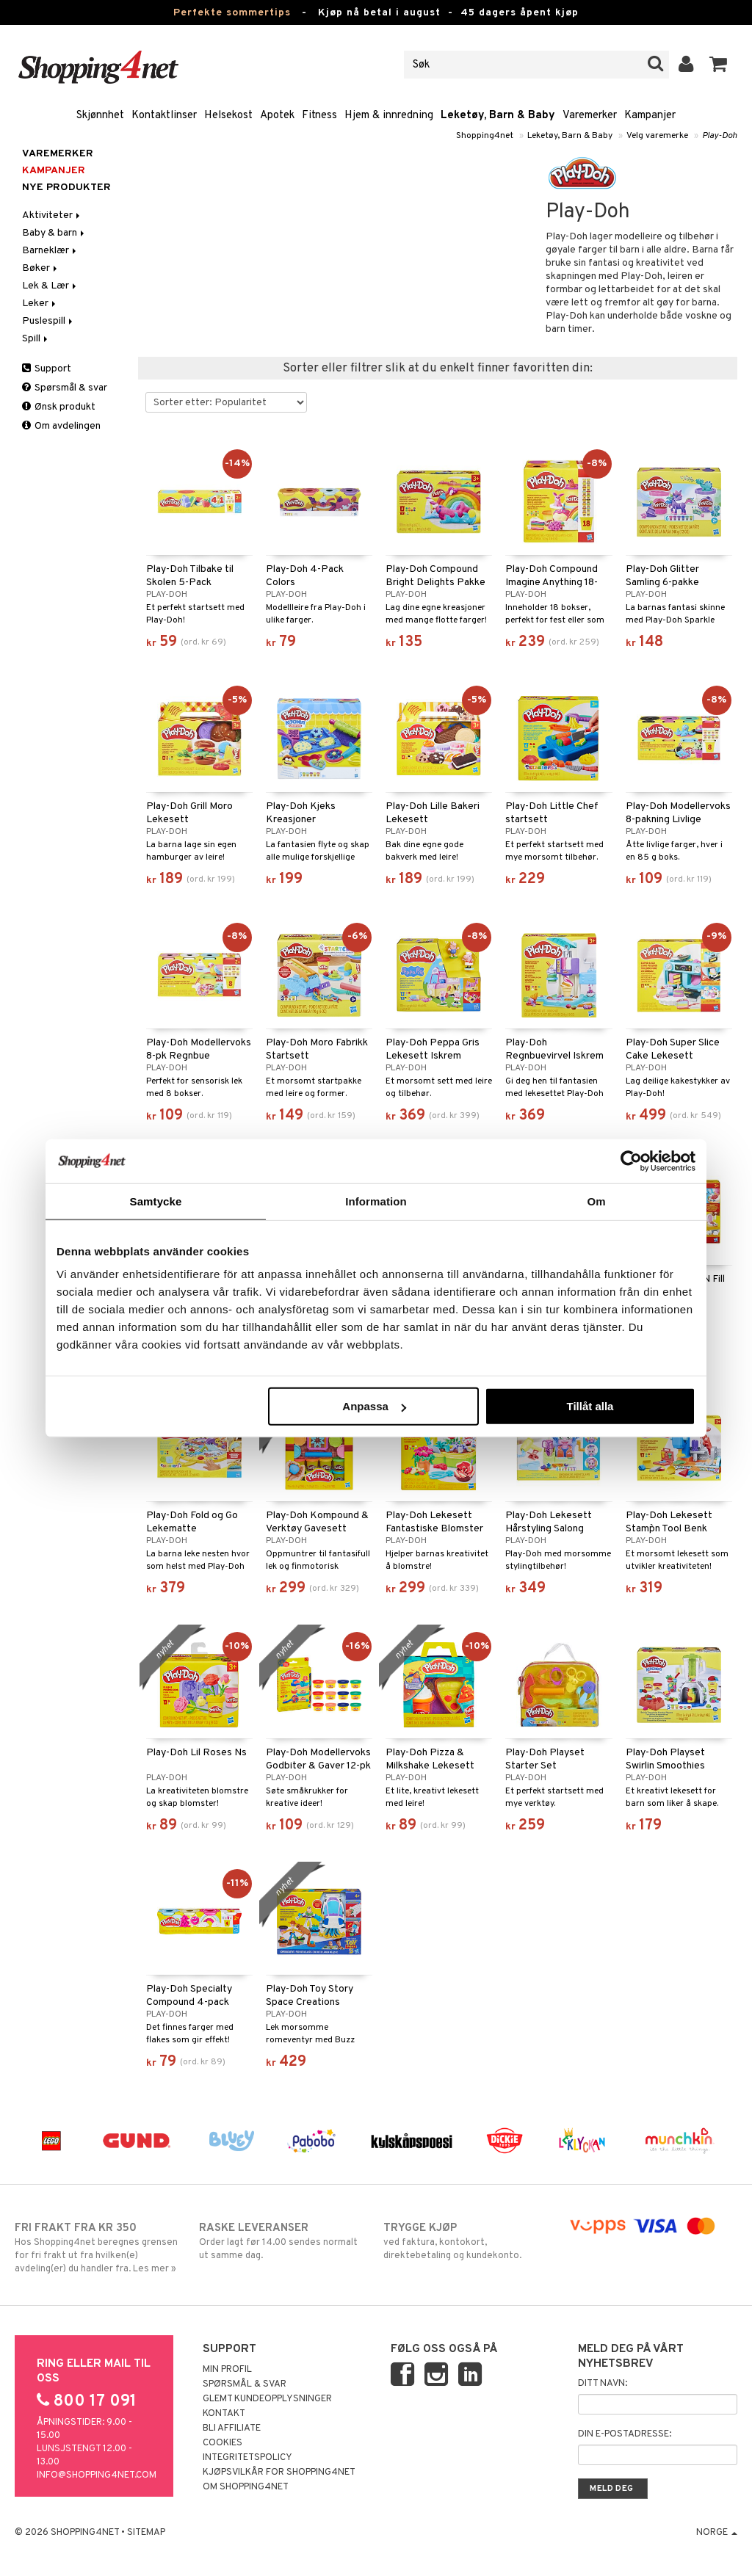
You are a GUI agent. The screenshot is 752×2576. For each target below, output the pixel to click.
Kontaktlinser (164, 116)
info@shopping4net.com (96, 2475)
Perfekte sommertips (232, 13)
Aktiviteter (52, 215)
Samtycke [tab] (156, 1200)
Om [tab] (596, 1200)
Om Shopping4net (246, 2487)
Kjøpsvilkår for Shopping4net (279, 2472)
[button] (719, 65)
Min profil (227, 2370)
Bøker (40, 268)
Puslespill (48, 321)
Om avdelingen (61, 426)
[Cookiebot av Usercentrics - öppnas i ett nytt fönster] (631, 1161)
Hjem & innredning (388, 116)
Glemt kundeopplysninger (267, 2399)
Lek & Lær (50, 286)
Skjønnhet (100, 116)
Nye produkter (66, 187)
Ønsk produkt (58, 407)
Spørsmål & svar (64, 388)
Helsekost (228, 116)
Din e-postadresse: (624, 2434)
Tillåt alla (589, 1406)
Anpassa (374, 1406)
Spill (36, 339)
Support (46, 369)
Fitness (319, 116)
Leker (40, 303)
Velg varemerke (657, 136)
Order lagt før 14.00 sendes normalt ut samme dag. (283, 2241)
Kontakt (224, 2414)
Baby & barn (54, 233)
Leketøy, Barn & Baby (498, 116)
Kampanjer (650, 116)
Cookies (222, 2443)
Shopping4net (484, 136)
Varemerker (590, 116)
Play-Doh (719, 136)
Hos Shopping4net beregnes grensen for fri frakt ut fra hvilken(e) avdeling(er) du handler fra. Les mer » (99, 2248)
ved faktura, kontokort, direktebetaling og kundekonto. (467, 2241)
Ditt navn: (602, 2384)
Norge (716, 2533)
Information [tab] (376, 1200)
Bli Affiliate (232, 2428)
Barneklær (50, 250)
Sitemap (146, 2533)
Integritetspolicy (247, 2458)
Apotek (277, 116)
